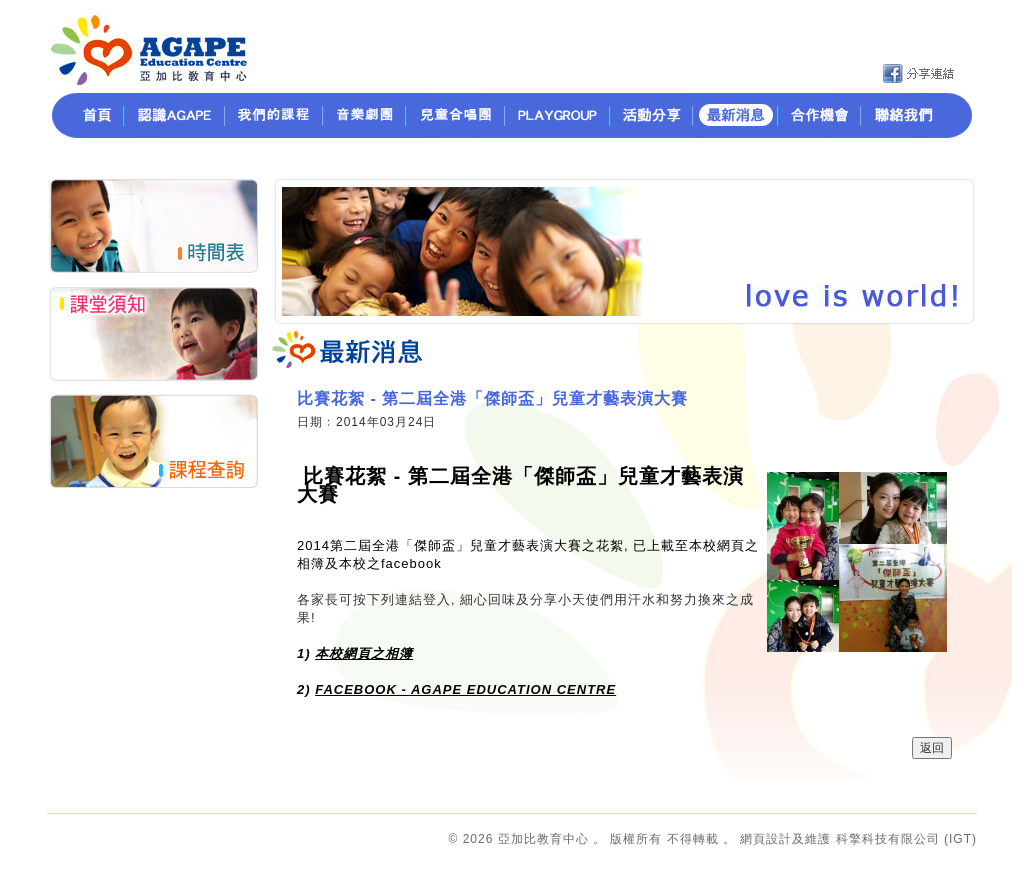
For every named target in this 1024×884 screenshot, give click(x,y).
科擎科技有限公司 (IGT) (906, 839)
